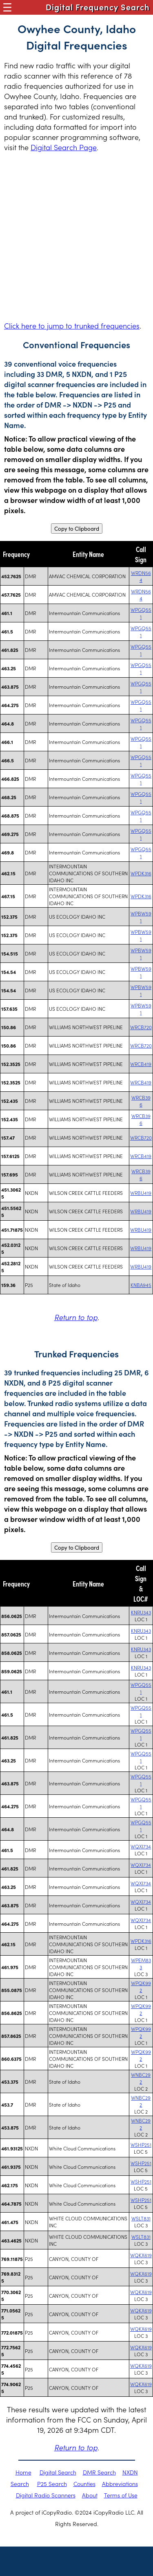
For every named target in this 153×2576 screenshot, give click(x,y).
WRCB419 (140, 1063)
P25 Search (52, 2483)
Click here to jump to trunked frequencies (72, 325)
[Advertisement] (76, 236)
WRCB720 (141, 1026)
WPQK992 (141, 1986)
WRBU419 (140, 1192)
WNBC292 (141, 2078)
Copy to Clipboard (76, 528)
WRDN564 (141, 576)
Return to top (76, 1317)
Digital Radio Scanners (45, 2495)
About (90, 2495)
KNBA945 (141, 1284)
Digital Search (58, 2472)
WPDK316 (141, 873)
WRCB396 (141, 1101)
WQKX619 (141, 2254)
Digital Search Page (64, 147)
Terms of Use (120, 2495)
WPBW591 (141, 917)
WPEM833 (141, 1963)
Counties (84, 2483)
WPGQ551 (141, 613)
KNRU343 (141, 1612)
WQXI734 (141, 1846)
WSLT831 (141, 2218)
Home (23, 2472)
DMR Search (99, 2472)
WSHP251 (141, 2144)
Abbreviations (120, 2483)
